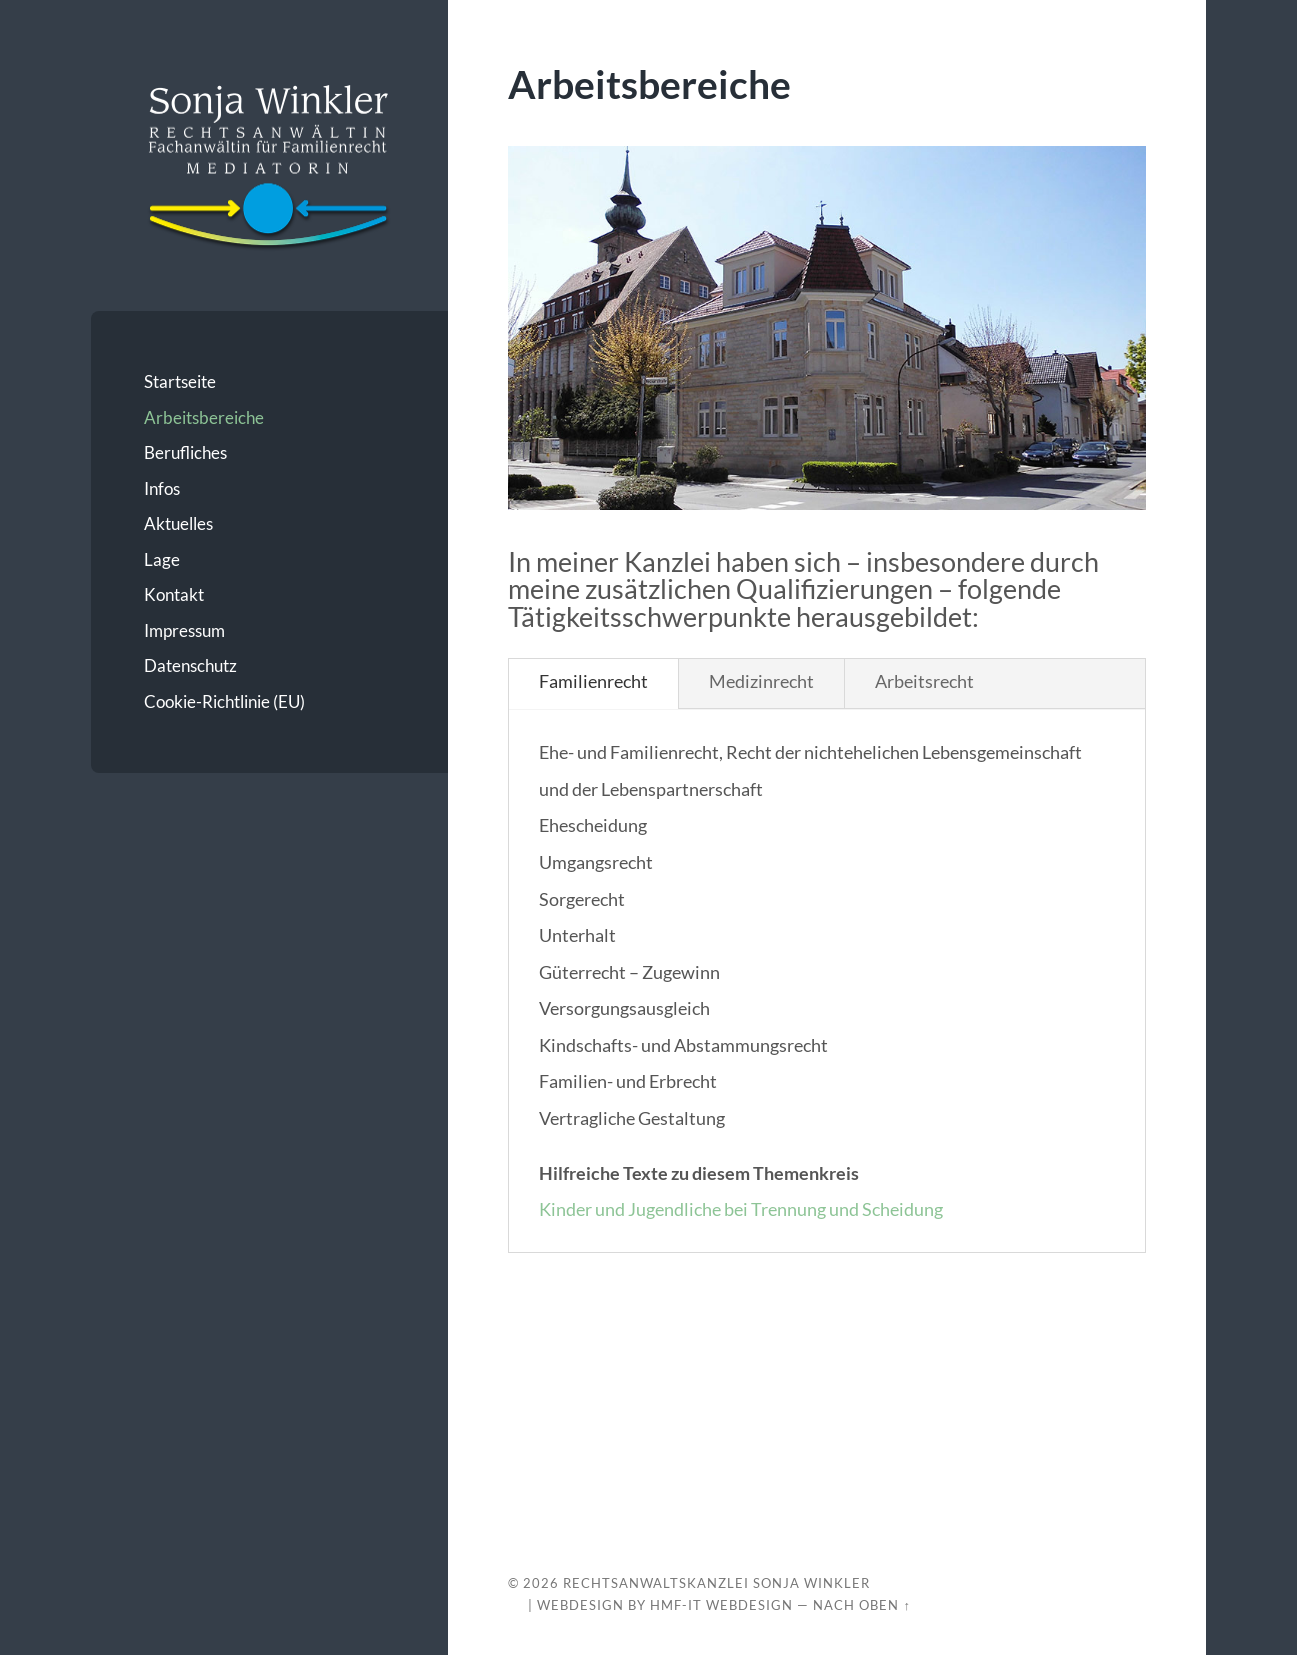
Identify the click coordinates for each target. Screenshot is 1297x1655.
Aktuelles (178, 523)
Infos (162, 488)
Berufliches (185, 452)
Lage (162, 559)
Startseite (180, 381)
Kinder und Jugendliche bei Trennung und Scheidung (741, 1209)
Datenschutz (190, 665)
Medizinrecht (761, 681)
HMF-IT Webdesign (721, 1605)
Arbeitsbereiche (204, 417)
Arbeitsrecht (924, 681)
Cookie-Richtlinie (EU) (224, 701)
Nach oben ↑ (861, 1605)
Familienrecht (593, 681)
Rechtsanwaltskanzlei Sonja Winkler (716, 1583)
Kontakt (174, 594)
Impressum (184, 630)
